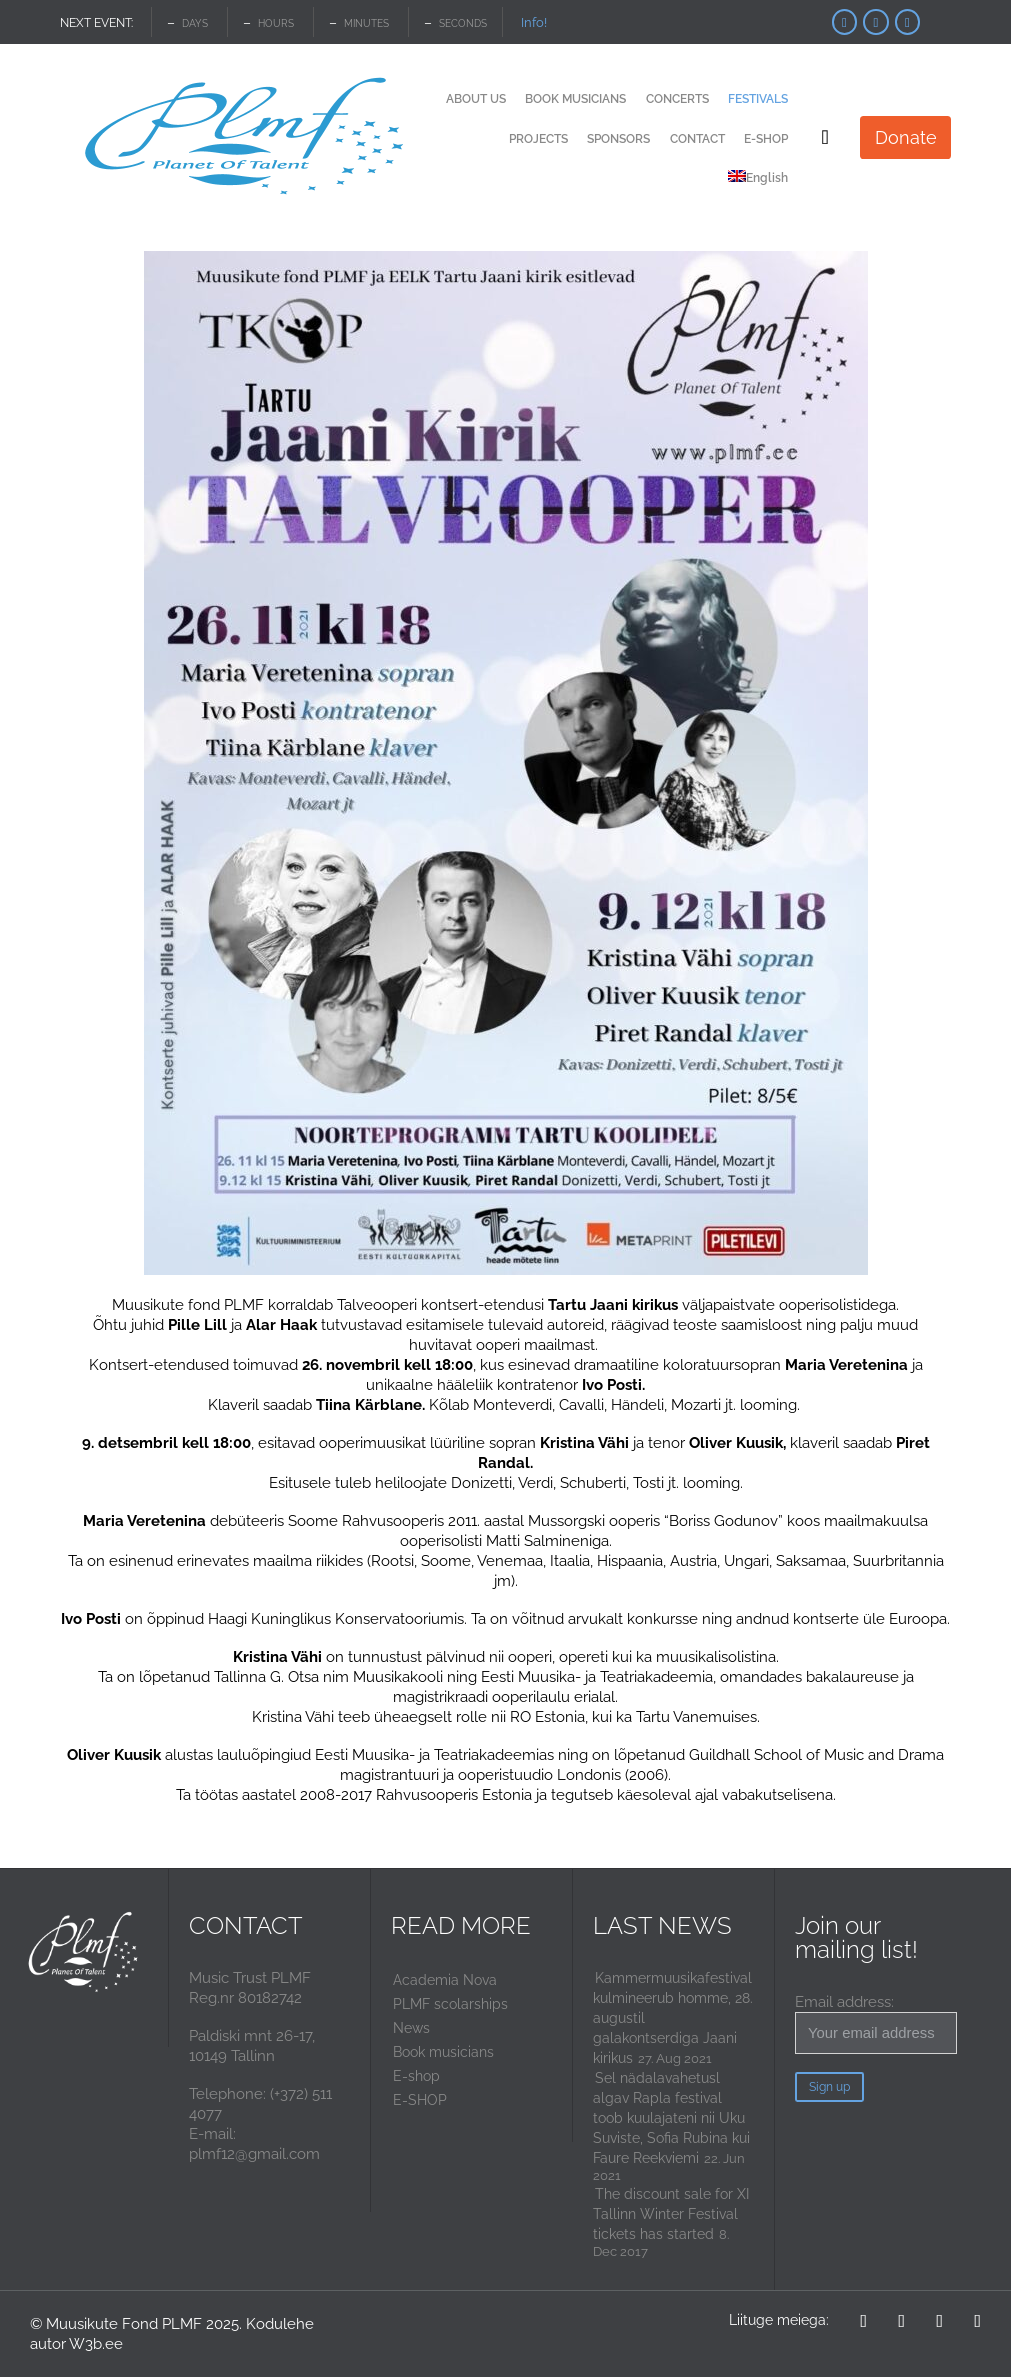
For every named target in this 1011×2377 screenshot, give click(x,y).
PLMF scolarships (450, 2004)
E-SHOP (420, 2100)
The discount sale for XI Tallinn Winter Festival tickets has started (671, 2214)
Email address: (876, 2023)
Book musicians (443, 2052)
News (411, 2028)
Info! (534, 22)
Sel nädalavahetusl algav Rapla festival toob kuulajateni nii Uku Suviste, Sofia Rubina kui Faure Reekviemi (671, 2118)
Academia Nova (445, 1980)
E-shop (416, 2076)
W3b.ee (96, 2344)
